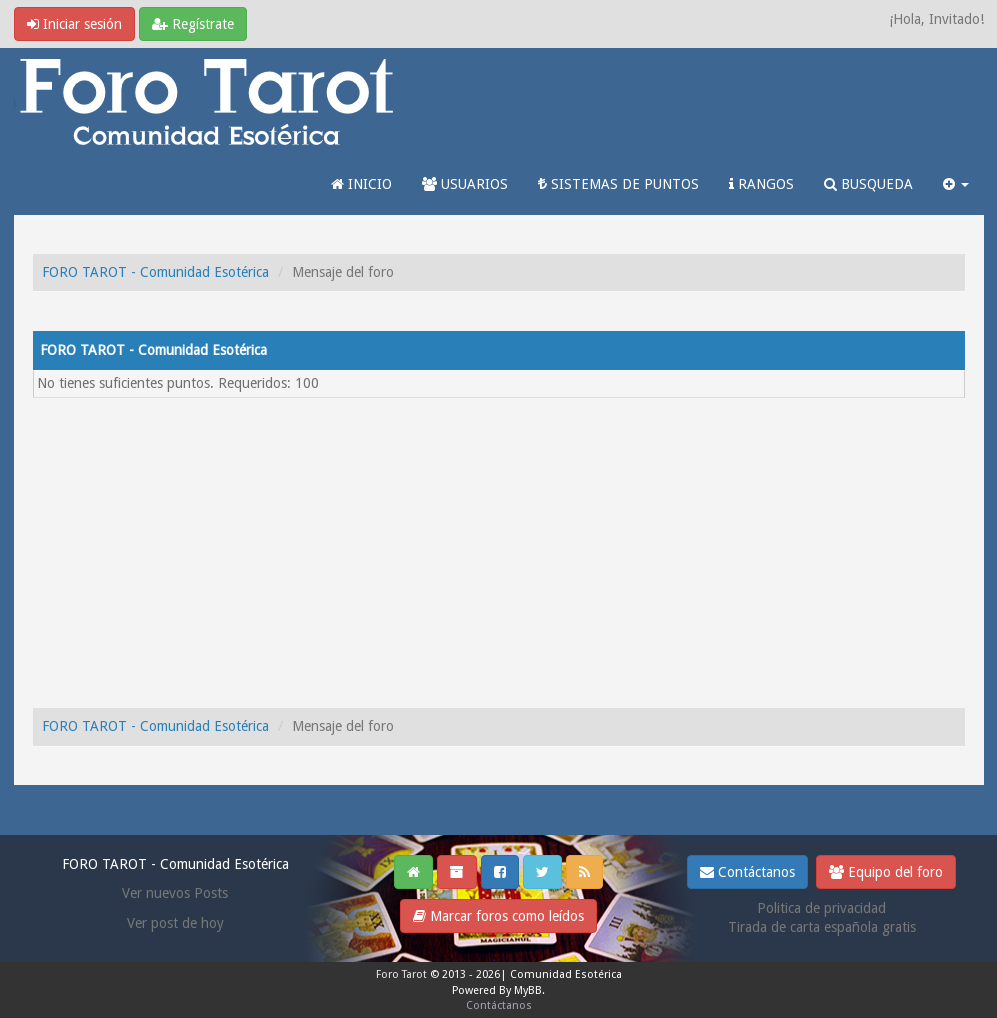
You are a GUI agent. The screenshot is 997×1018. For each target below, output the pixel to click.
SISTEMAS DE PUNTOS (618, 184)
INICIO (361, 184)
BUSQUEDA (868, 184)
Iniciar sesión (74, 24)
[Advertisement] (499, 548)
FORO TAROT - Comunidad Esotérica (155, 272)
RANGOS (761, 184)
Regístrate (193, 24)
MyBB (528, 990)
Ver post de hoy (175, 923)
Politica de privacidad (821, 908)
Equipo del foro (886, 872)
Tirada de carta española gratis (822, 927)
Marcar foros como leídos (498, 916)
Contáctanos (747, 872)
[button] (956, 184)
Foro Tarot (401, 974)
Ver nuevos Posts (175, 893)
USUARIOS (465, 184)
